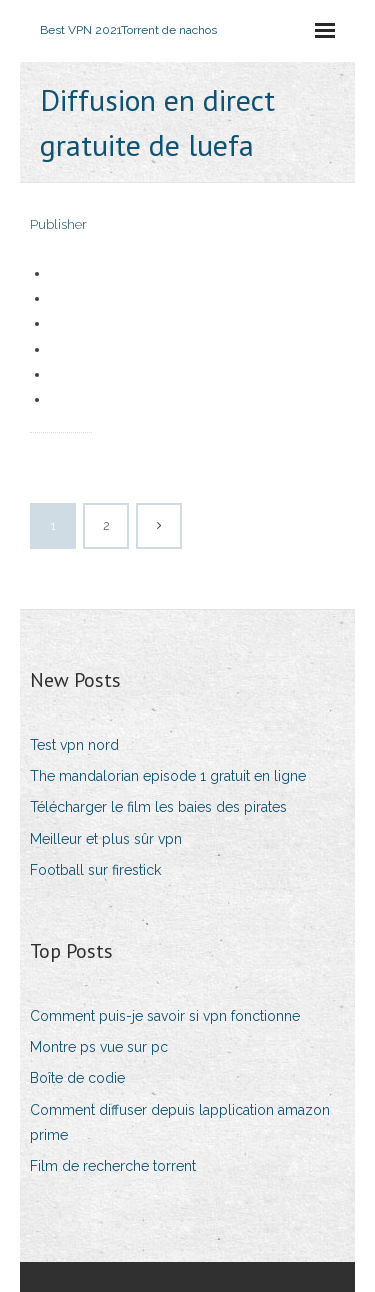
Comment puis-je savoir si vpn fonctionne (165, 1016)
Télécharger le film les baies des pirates (158, 807)
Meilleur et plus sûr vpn (106, 839)
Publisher (58, 224)
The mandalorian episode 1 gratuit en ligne (168, 776)
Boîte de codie (77, 1078)
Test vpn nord (74, 745)
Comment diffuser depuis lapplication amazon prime (180, 1122)
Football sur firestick (95, 870)
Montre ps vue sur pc (99, 1047)
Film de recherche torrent (113, 1166)
